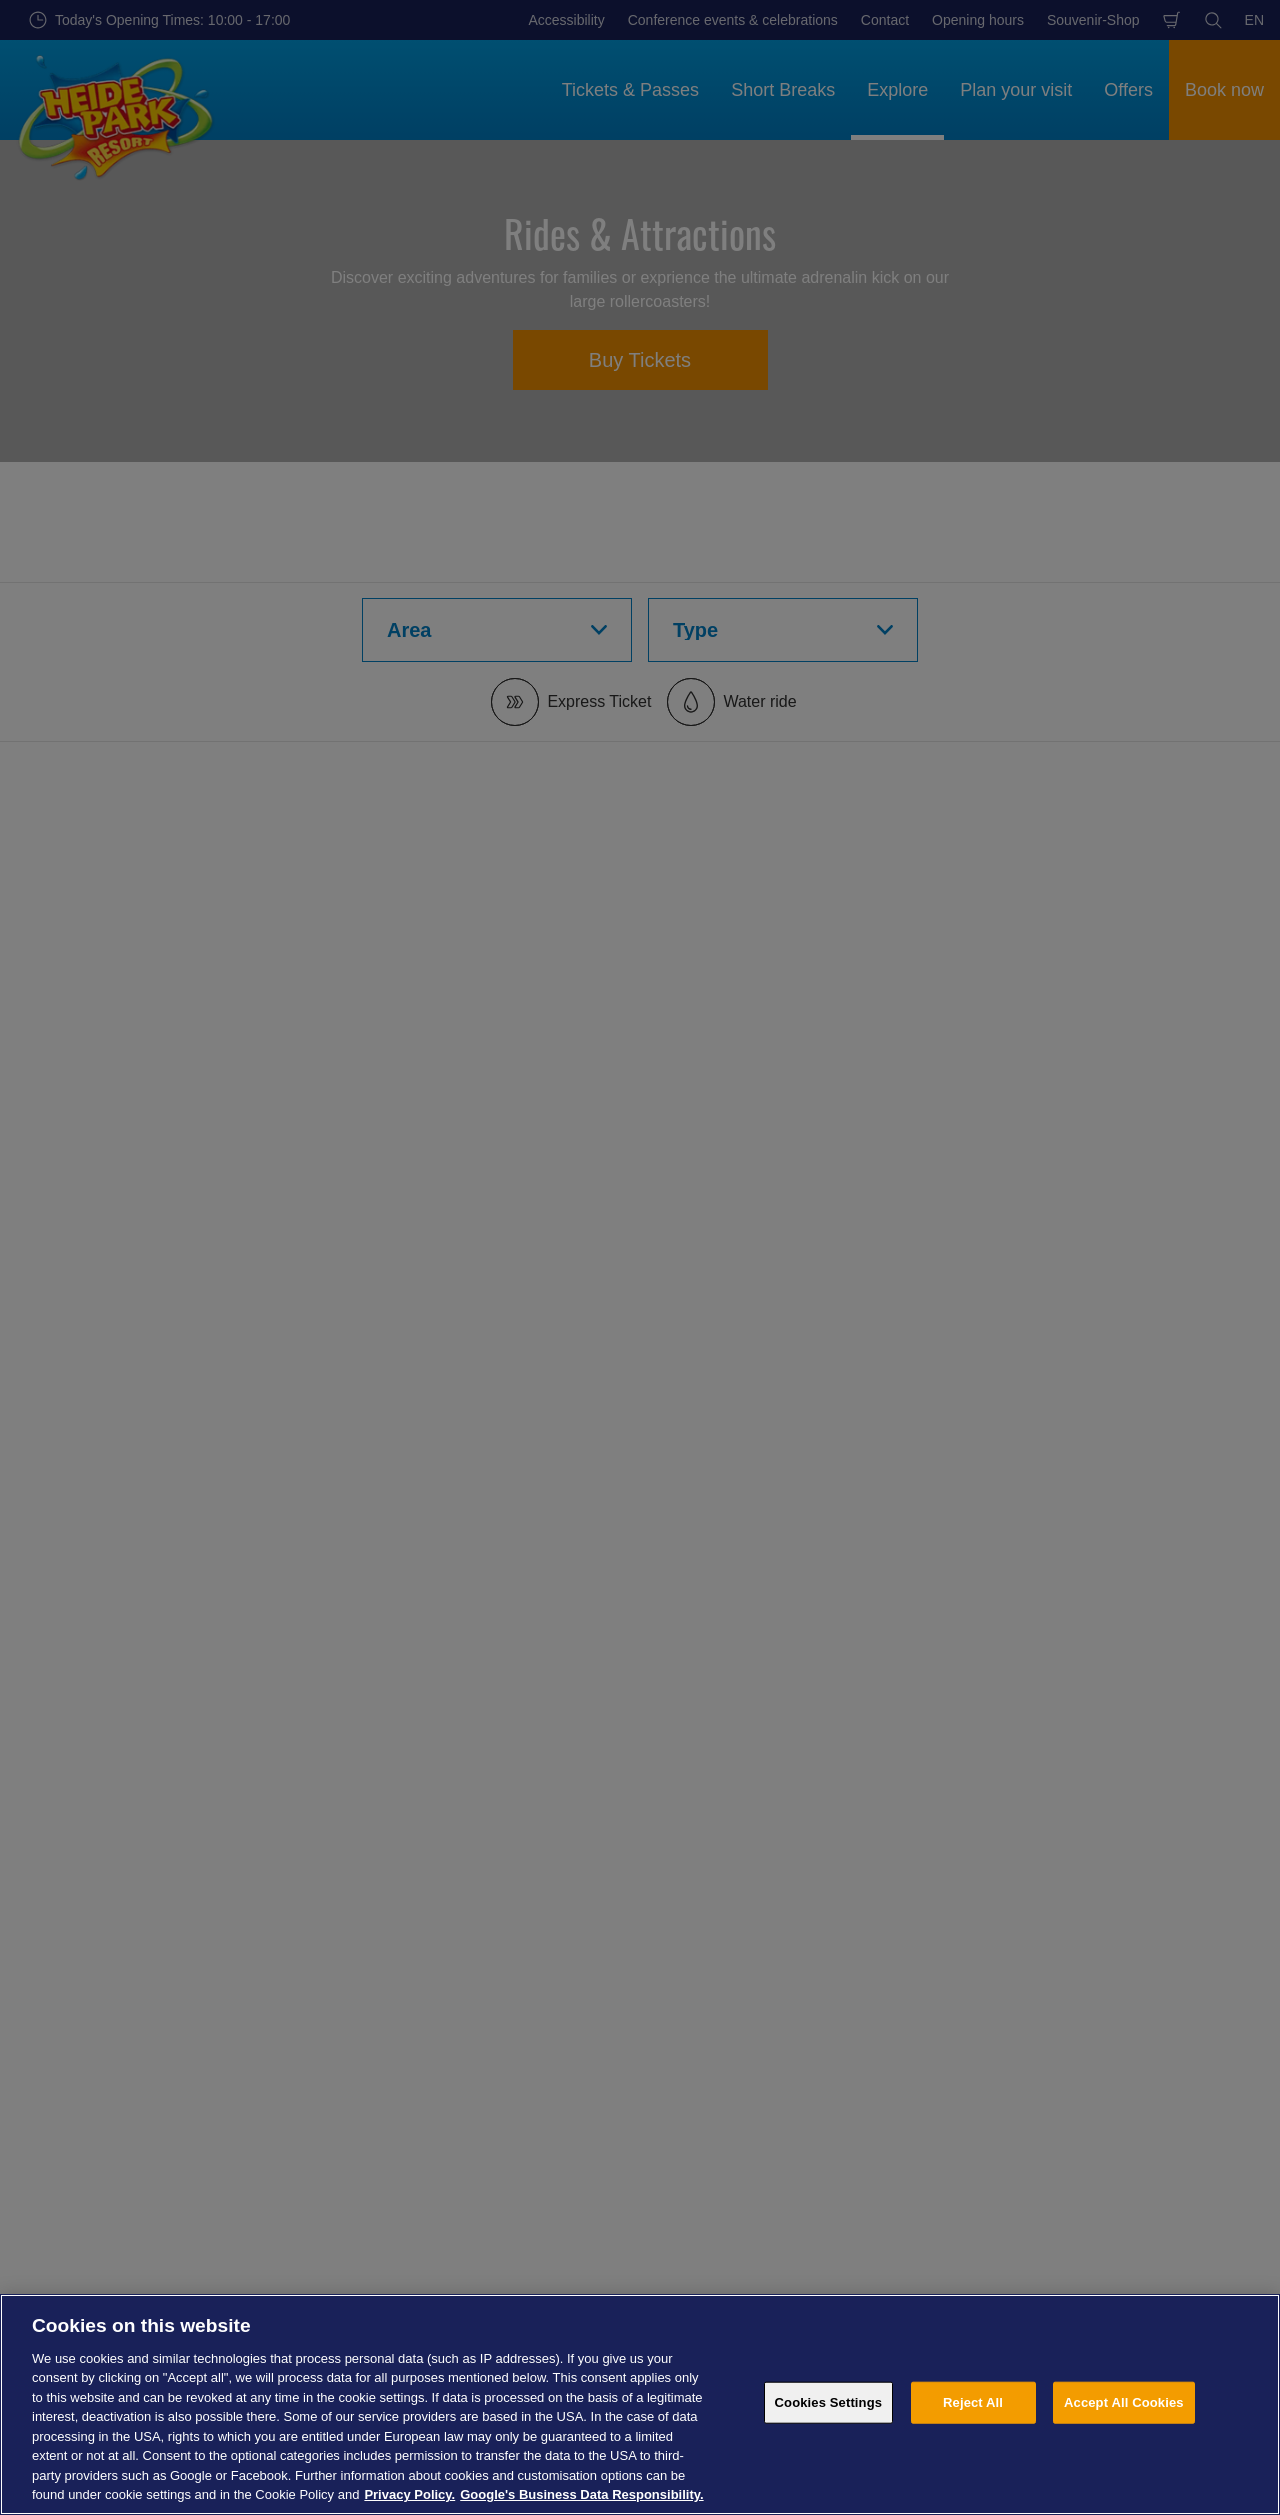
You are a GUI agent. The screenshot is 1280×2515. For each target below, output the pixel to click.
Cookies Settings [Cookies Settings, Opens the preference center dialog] (829, 2402)
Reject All (973, 2402)
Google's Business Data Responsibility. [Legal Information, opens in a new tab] (581, 2494)
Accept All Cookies (1124, 2402)
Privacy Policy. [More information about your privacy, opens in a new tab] (409, 2494)
